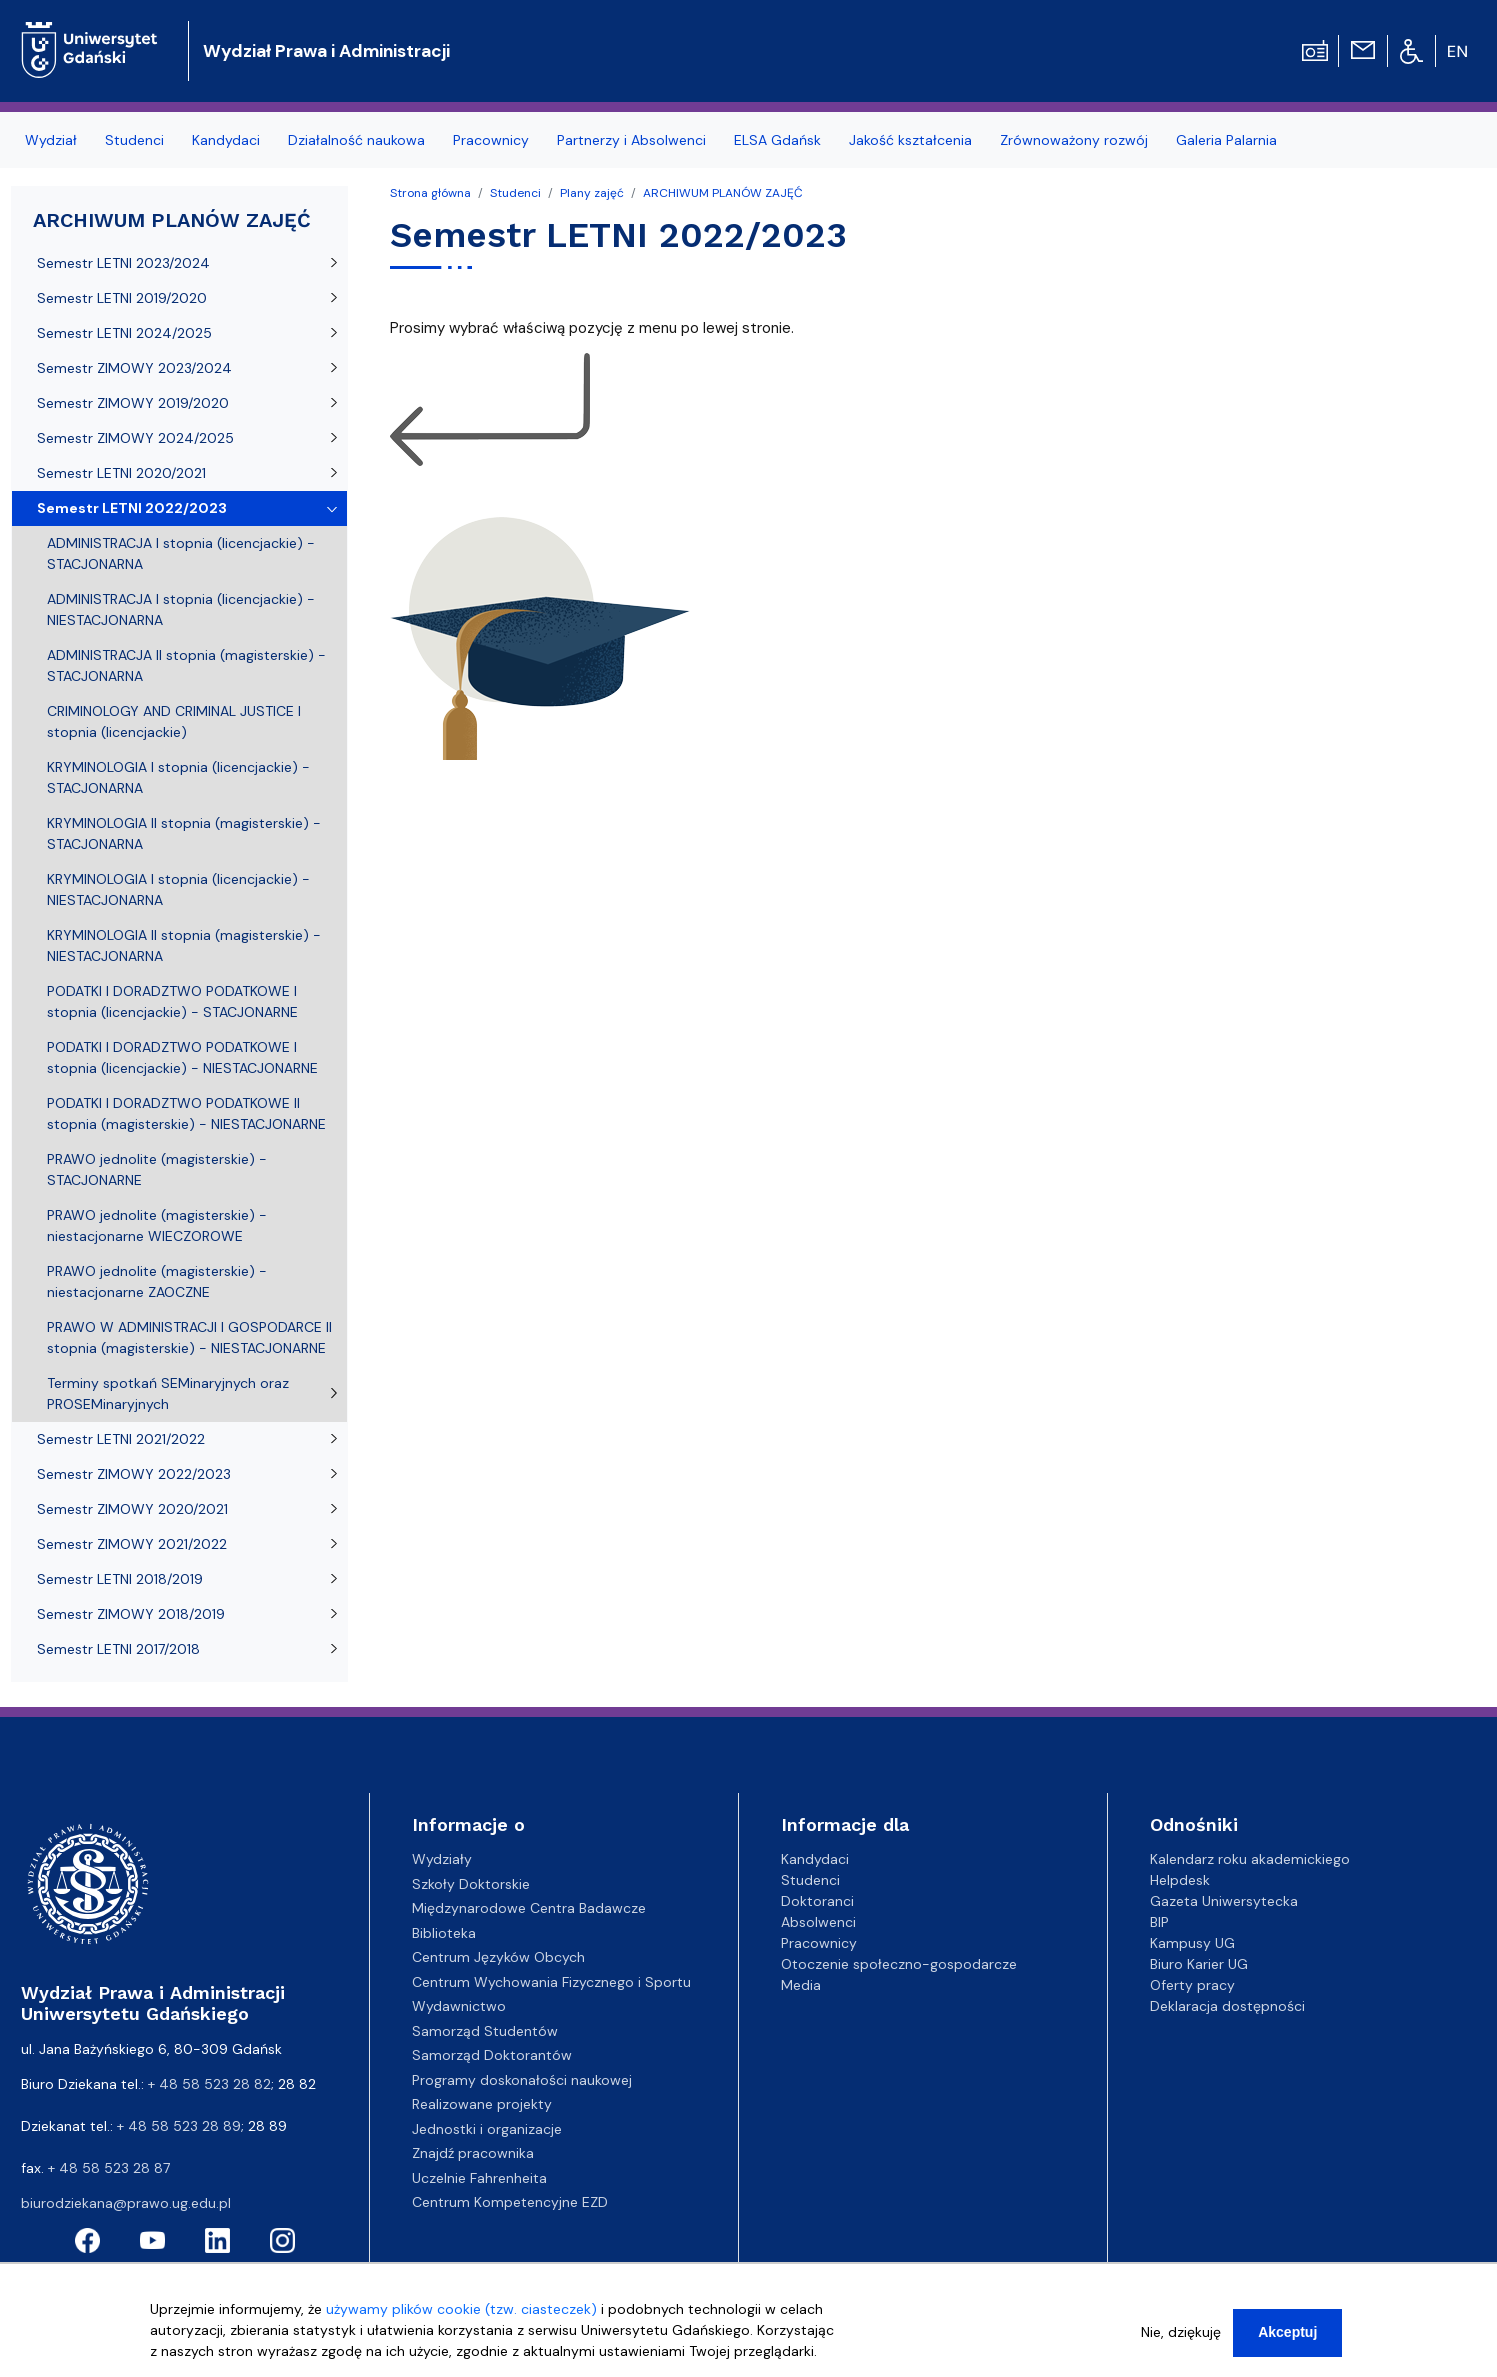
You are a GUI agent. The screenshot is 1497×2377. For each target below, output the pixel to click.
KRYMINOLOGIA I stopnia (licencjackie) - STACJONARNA (178, 777)
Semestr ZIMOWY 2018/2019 (131, 1614)
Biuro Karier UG (1199, 1964)
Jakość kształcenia (910, 140)
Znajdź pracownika (473, 2153)
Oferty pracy (1192, 1985)
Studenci (134, 140)
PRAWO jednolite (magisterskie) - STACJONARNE (157, 1169)
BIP (1159, 1922)
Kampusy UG (1192, 1943)
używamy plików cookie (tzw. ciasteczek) (461, 2319)
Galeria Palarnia (1226, 140)
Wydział (51, 140)
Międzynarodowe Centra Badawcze (529, 1908)
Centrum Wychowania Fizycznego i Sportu (551, 1982)
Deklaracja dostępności (1227, 2006)
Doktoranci (817, 1901)
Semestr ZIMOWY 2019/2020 (133, 403)
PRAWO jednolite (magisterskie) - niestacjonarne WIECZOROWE (157, 1225)
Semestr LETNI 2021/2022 (121, 1439)
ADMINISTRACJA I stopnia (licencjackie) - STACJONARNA (181, 553)
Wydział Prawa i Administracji (326, 51)
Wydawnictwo (459, 2006)
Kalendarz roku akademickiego (1250, 1859)
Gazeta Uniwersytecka (1224, 1901)
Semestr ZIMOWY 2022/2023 (134, 1474)
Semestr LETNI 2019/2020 (122, 298)
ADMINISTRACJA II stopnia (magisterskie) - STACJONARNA (186, 665)
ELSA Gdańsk (777, 140)
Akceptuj (1287, 2342)
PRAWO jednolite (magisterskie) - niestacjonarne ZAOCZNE (157, 1281)
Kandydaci (226, 140)
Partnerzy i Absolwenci (631, 140)
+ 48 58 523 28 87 (109, 2168)
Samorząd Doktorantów (492, 2055)
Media (801, 1985)
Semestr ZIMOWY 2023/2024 (134, 368)
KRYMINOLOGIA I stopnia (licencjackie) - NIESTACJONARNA (178, 889)
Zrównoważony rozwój (1074, 140)
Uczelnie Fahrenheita (479, 2178)
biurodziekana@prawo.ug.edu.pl (126, 2203)
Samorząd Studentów (485, 2031)
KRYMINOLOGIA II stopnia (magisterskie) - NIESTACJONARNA (184, 945)
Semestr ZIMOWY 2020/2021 (132, 1509)
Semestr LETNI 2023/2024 (123, 263)
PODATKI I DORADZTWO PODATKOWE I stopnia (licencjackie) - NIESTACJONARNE (182, 1057)
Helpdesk (1180, 1880)
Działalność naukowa (356, 140)
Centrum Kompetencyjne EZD (510, 2202)
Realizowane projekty (482, 2104)
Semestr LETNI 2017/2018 (118, 1649)
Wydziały (442, 1859)
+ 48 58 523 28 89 (179, 2126)
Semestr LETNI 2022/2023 (132, 508)
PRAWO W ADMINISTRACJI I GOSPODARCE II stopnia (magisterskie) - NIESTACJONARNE (189, 1337)
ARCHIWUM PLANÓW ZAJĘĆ (723, 193)
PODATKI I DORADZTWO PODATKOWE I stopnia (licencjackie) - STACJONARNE (172, 1001)
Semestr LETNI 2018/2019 (120, 1579)
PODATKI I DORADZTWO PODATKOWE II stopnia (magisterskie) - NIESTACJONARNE (186, 1113)
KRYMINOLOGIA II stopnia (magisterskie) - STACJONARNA (184, 833)
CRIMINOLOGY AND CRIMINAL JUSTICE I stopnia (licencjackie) (174, 721)
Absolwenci (818, 1922)
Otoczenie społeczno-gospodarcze (899, 1964)
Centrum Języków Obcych (498, 1957)
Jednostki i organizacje (487, 2129)
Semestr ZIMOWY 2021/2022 (132, 1544)
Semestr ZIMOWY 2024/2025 (135, 438)
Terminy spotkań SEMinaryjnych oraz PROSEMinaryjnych (168, 1393)
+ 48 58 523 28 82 (209, 2084)
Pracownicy (491, 140)
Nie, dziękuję (1181, 2342)
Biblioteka (444, 1933)
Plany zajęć (592, 193)
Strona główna (430, 193)
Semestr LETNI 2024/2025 (124, 333)
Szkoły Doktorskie (471, 1884)
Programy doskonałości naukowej (522, 2080)
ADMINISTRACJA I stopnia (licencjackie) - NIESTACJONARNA (181, 609)
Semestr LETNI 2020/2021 (121, 473)
